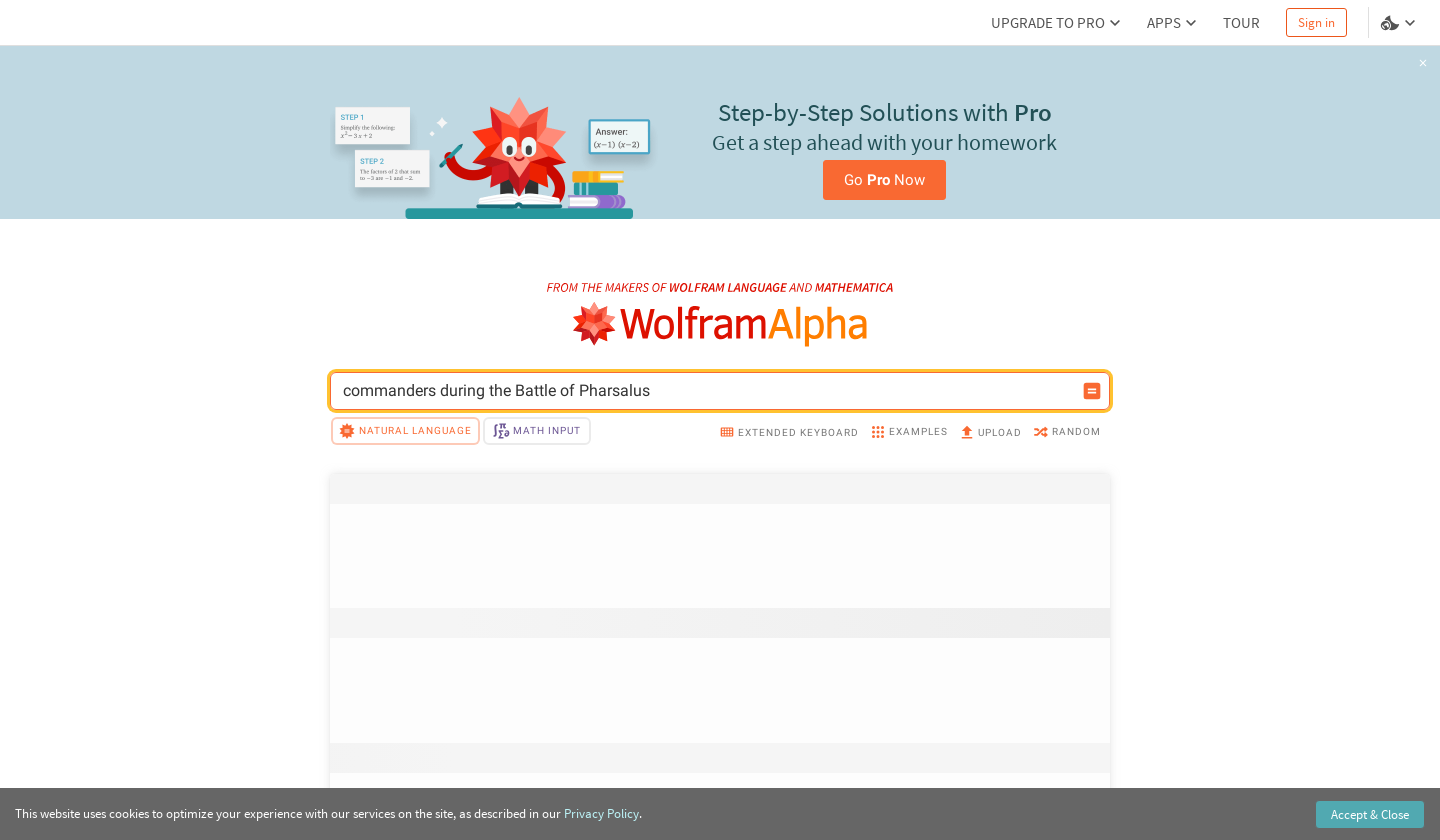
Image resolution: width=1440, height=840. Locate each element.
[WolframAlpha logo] (720, 324)
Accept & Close (1370, 814)
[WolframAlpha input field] (707, 391)
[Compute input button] (1092, 391)
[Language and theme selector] (1400, 23)
